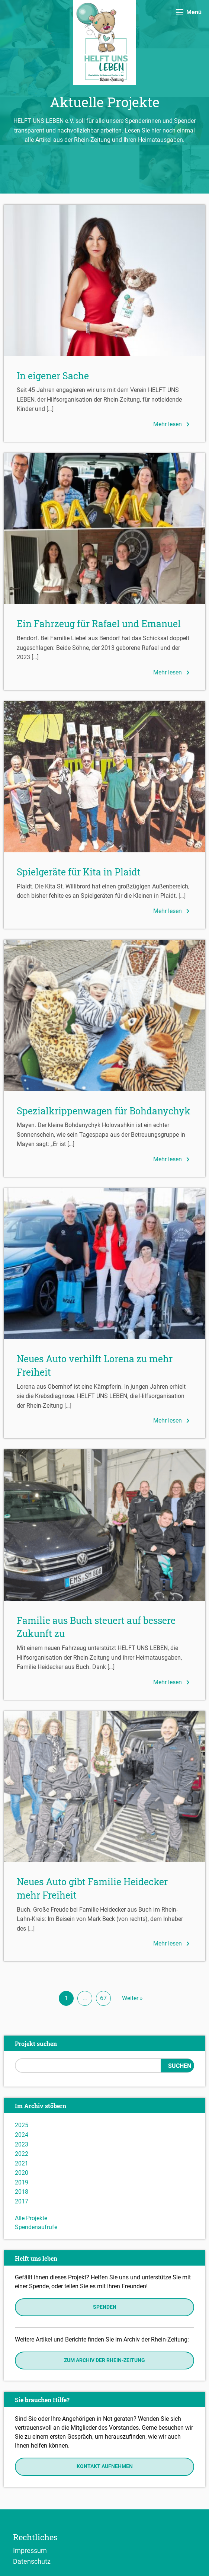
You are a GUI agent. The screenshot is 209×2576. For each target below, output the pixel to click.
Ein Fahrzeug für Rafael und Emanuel (99, 623)
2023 (21, 2144)
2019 (21, 2182)
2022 (21, 2153)
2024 (21, 2134)
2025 (21, 2125)
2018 (21, 2191)
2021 (21, 2163)
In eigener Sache (53, 376)
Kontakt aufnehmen (105, 2466)
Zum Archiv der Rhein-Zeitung (104, 2360)
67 (103, 1998)
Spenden (104, 2307)
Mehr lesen (172, 424)
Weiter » (132, 1998)
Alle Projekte (31, 2218)
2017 (21, 2201)
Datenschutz (32, 2561)
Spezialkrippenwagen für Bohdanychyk (103, 1111)
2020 (21, 2172)
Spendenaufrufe (36, 2227)
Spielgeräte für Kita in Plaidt (79, 872)
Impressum (30, 2550)
